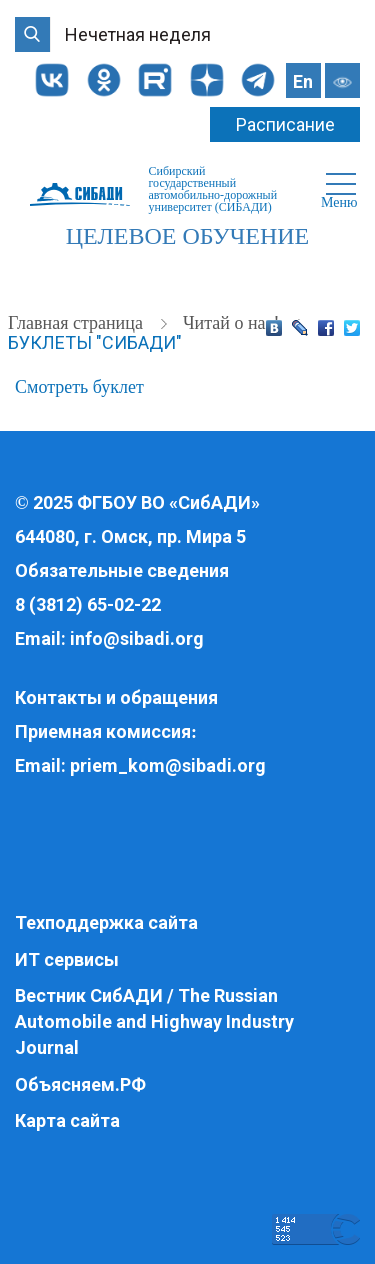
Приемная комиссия (103, 731)
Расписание (285, 124)
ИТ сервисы (67, 959)
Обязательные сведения (122, 570)
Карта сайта (67, 1120)
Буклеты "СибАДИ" (95, 342)
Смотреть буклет (79, 387)
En (303, 81)
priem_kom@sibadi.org (168, 765)
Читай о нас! (233, 323)
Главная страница (77, 323)
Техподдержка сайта (106, 922)
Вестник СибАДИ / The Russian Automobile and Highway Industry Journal (154, 1021)
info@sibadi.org (137, 638)
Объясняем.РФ (80, 1084)
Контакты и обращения (116, 697)
